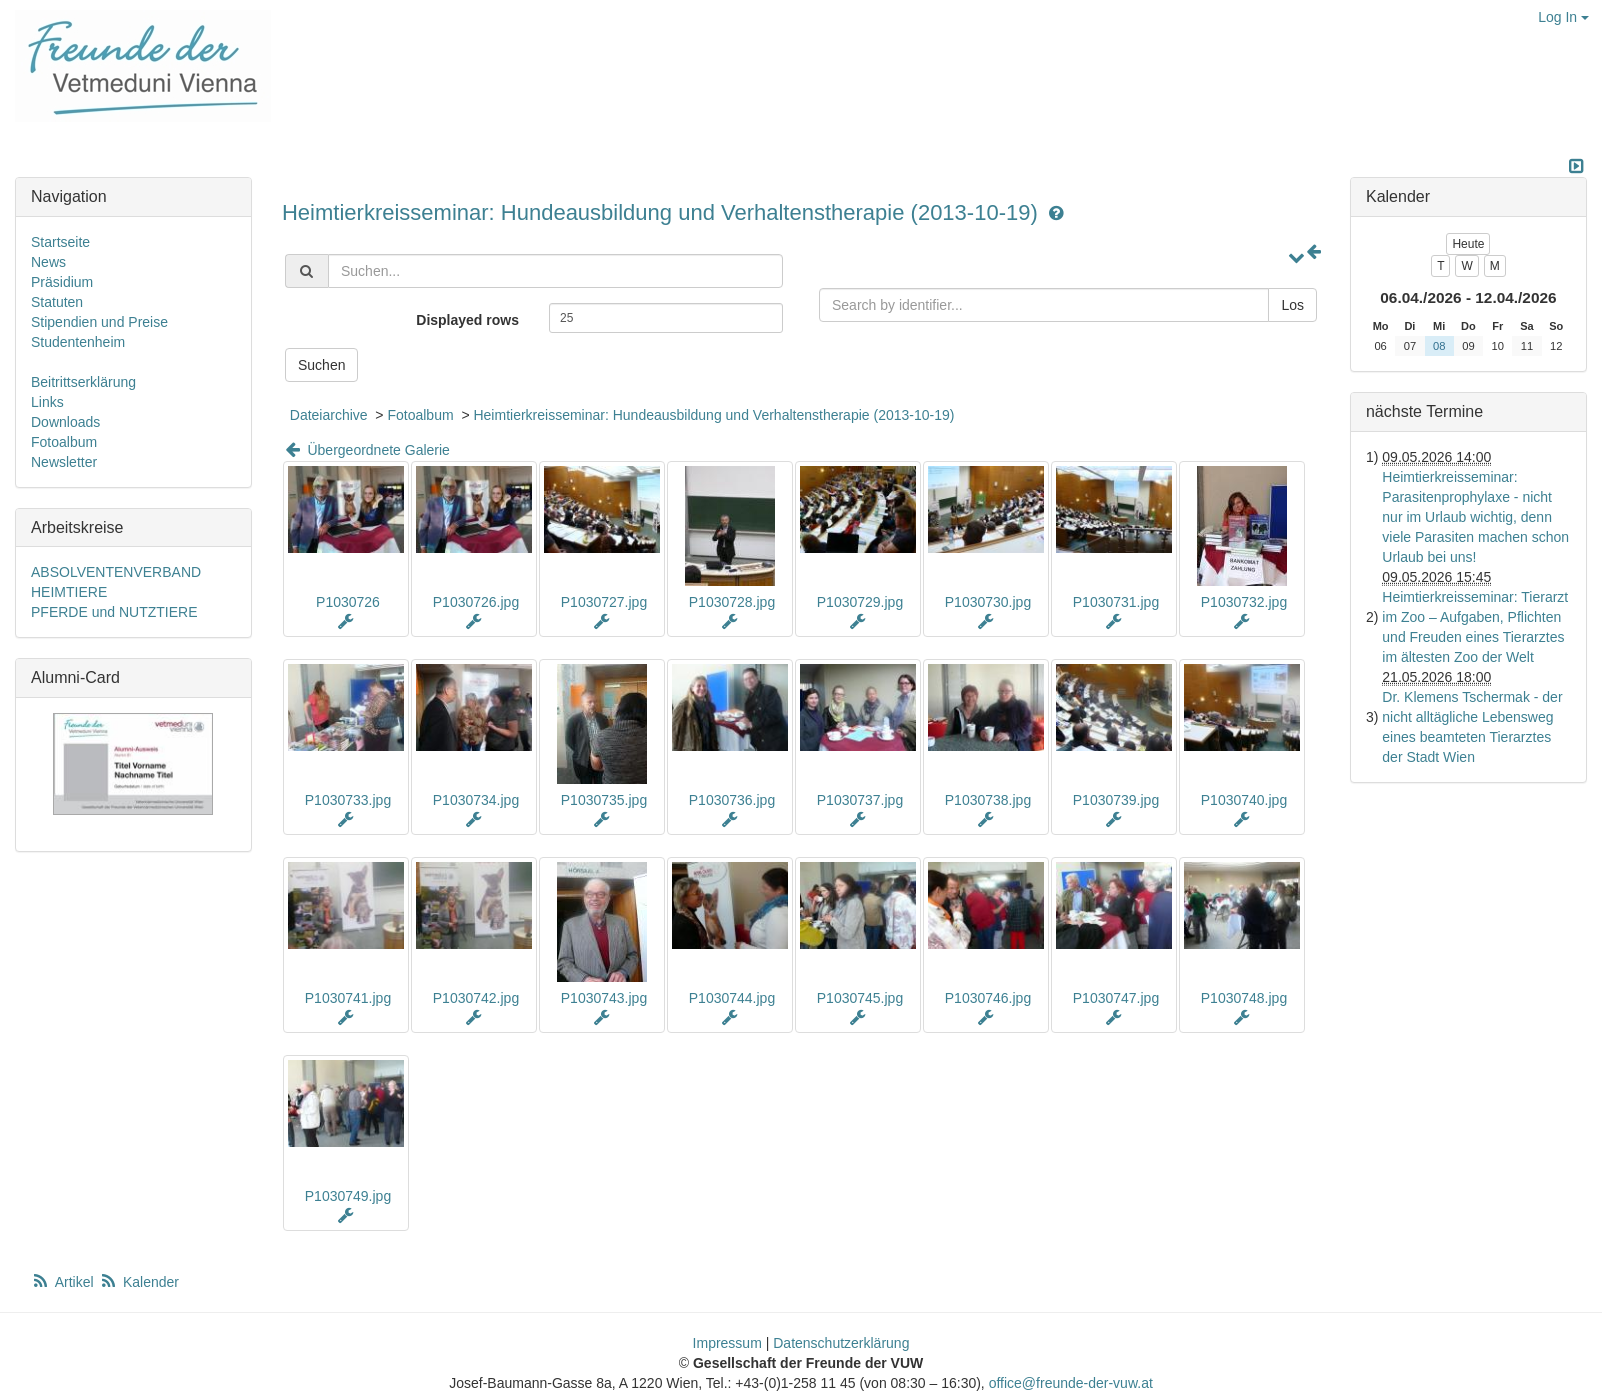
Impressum (727, 1343)
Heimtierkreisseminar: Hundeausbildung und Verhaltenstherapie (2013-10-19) (663, 212)
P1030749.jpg (348, 1196)
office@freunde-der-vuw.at (1071, 1383)
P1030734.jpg (476, 800)
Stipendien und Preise (99, 322)
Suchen (321, 365)
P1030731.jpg (1116, 602)
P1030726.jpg (476, 602)
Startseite (60, 242)
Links (47, 402)
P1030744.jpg (732, 998)
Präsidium (62, 282)
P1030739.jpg (1116, 800)
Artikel (64, 1282)
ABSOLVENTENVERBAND (116, 572)
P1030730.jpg (988, 602)
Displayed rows (467, 320)
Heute (1468, 244)
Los (1292, 305)
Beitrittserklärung (83, 382)
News (48, 262)
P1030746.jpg (988, 998)
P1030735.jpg (604, 800)
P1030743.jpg (604, 998)
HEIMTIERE (69, 592)
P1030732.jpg (1244, 602)
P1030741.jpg (348, 998)
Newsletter (64, 462)
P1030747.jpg (1116, 998)
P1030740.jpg (1244, 800)
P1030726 (348, 602)
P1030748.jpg (1244, 998)
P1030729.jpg (860, 602)
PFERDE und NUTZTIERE (114, 612)
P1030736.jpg (732, 800)
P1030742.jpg (476, 998)
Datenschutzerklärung (841, 1343)
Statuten (57, 302)
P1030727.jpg (604, 602)
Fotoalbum (420, 415)
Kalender (139, 1282)
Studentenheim (78, 342)
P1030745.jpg (860, 998)
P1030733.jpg (348, 800)
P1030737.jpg (860, 800)
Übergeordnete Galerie (366, 450)
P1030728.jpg (732, 602)
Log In (1563, 17)
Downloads (65, 422)
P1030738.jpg (988, 800)
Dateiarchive (329, 415)
